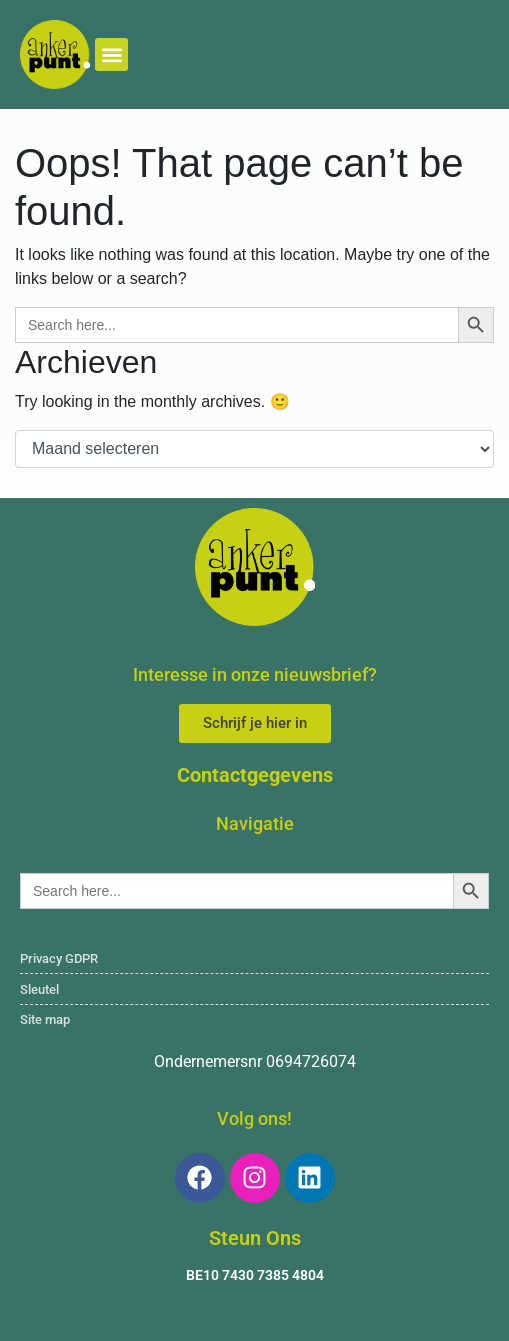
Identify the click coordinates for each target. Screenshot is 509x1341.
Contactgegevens (255, 775)
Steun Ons (255, 1238)
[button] (111, 54)
